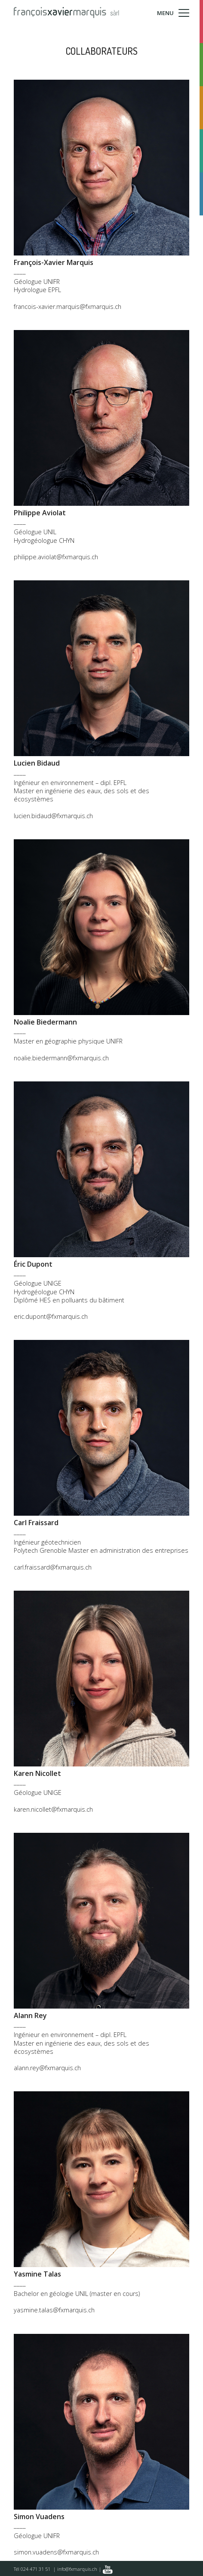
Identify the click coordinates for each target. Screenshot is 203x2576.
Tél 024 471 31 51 (32, 2569)
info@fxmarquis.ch (77, 2569)
